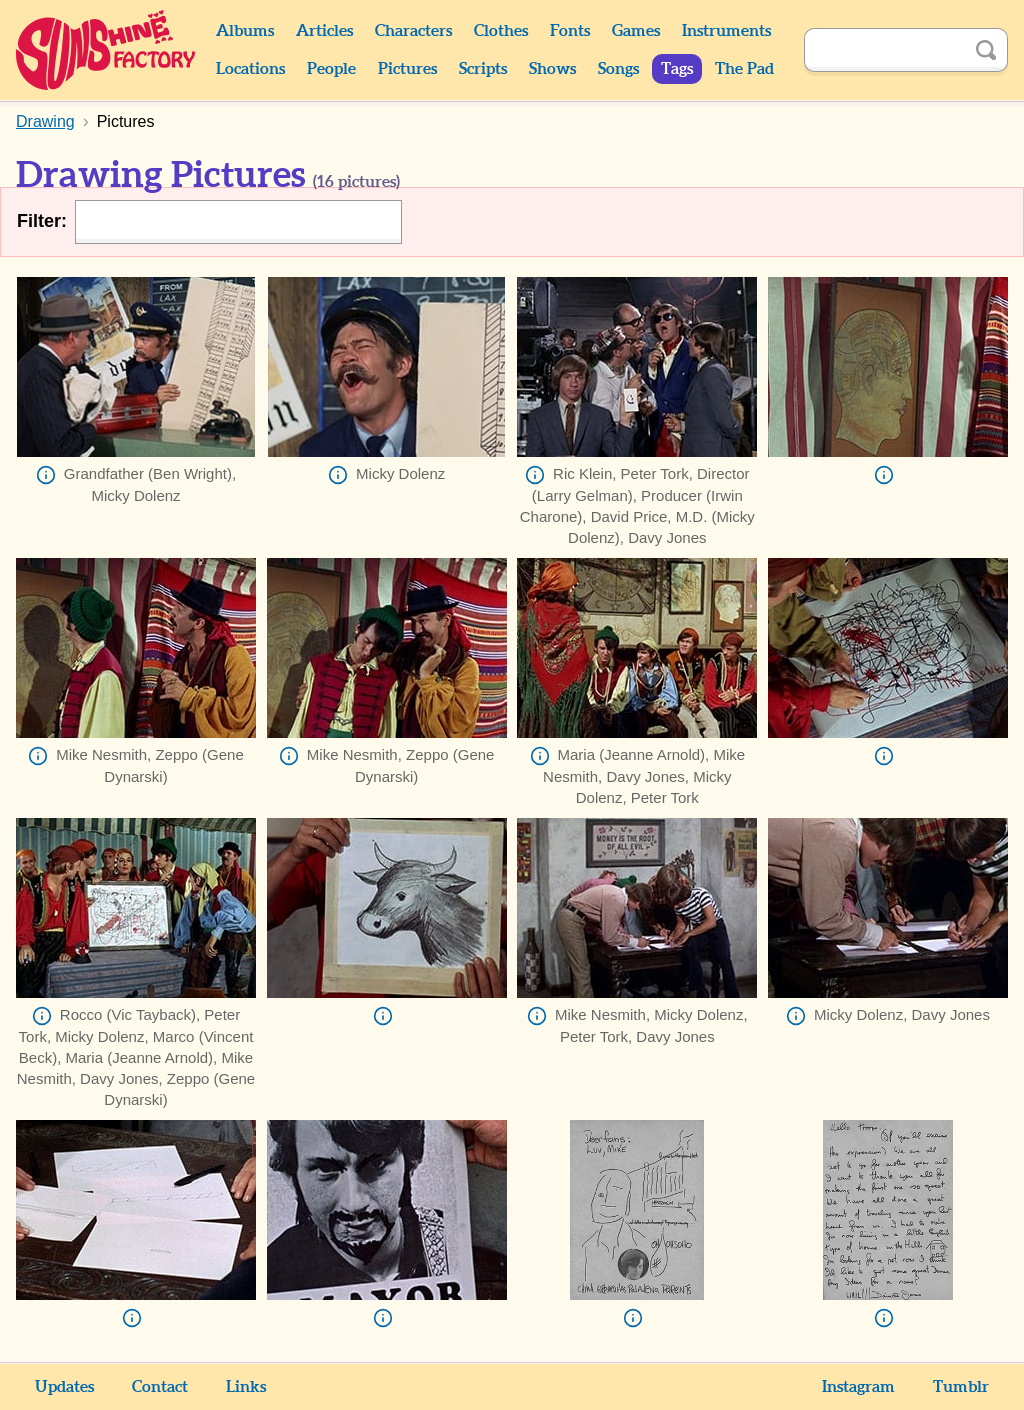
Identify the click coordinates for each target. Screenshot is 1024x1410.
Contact (160, 1387)
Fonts (570, 31)
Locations (250, 69)
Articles (324, 31)
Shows (552, 69)
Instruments (726, 31)
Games (636, 31)
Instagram (858, 1387)
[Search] (884, 50)
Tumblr (961, 1387)
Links (246, 1387)
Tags (677, 69)
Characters (413, 31)
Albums (245, 31)
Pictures (407, 69)
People (331, 69)
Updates (64, 1387)
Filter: (42, 221)
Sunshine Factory (106, 50)
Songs (618, 69)
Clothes (501, 31)
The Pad (744, 69)
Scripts (483, 69)
